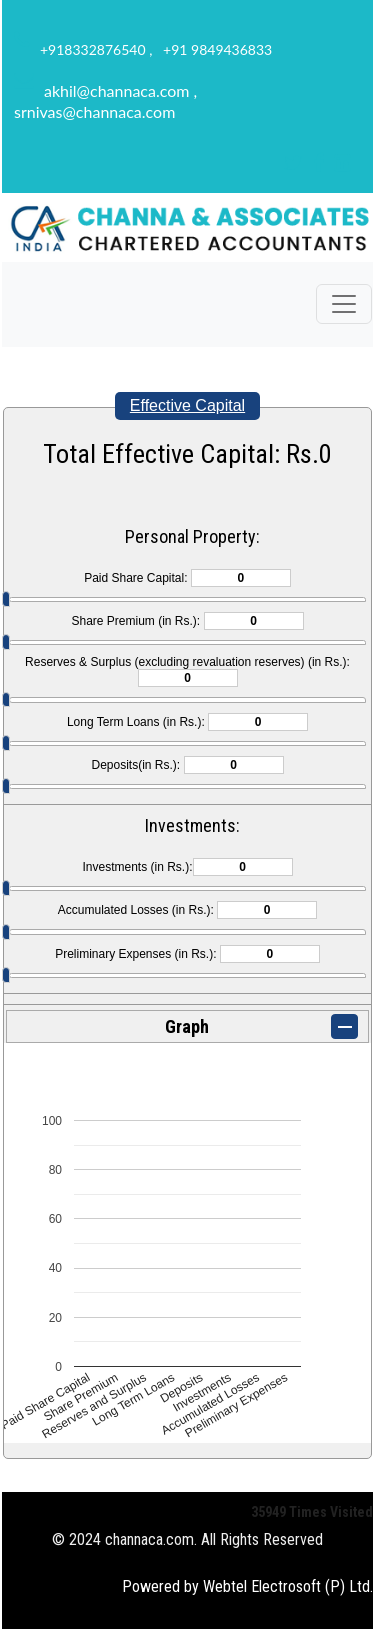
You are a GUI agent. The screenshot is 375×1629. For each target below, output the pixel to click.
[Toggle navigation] (344, 304)
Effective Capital (187, 405)
